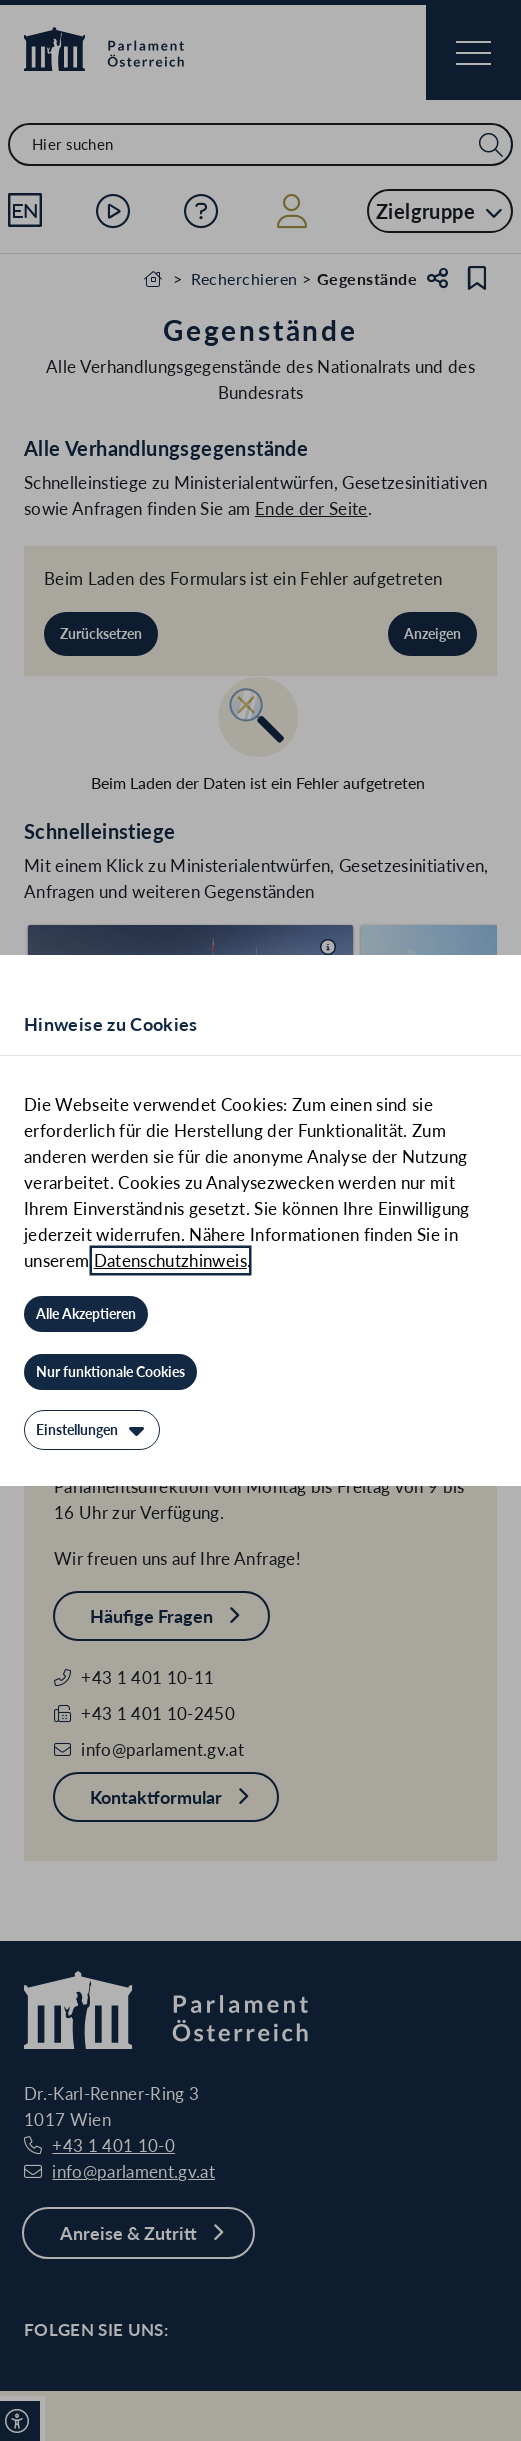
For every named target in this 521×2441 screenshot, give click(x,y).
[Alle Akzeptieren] (86, 1314)
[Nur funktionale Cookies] (110, 1372)
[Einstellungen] (92, 1430)
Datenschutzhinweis (170, 1260)
